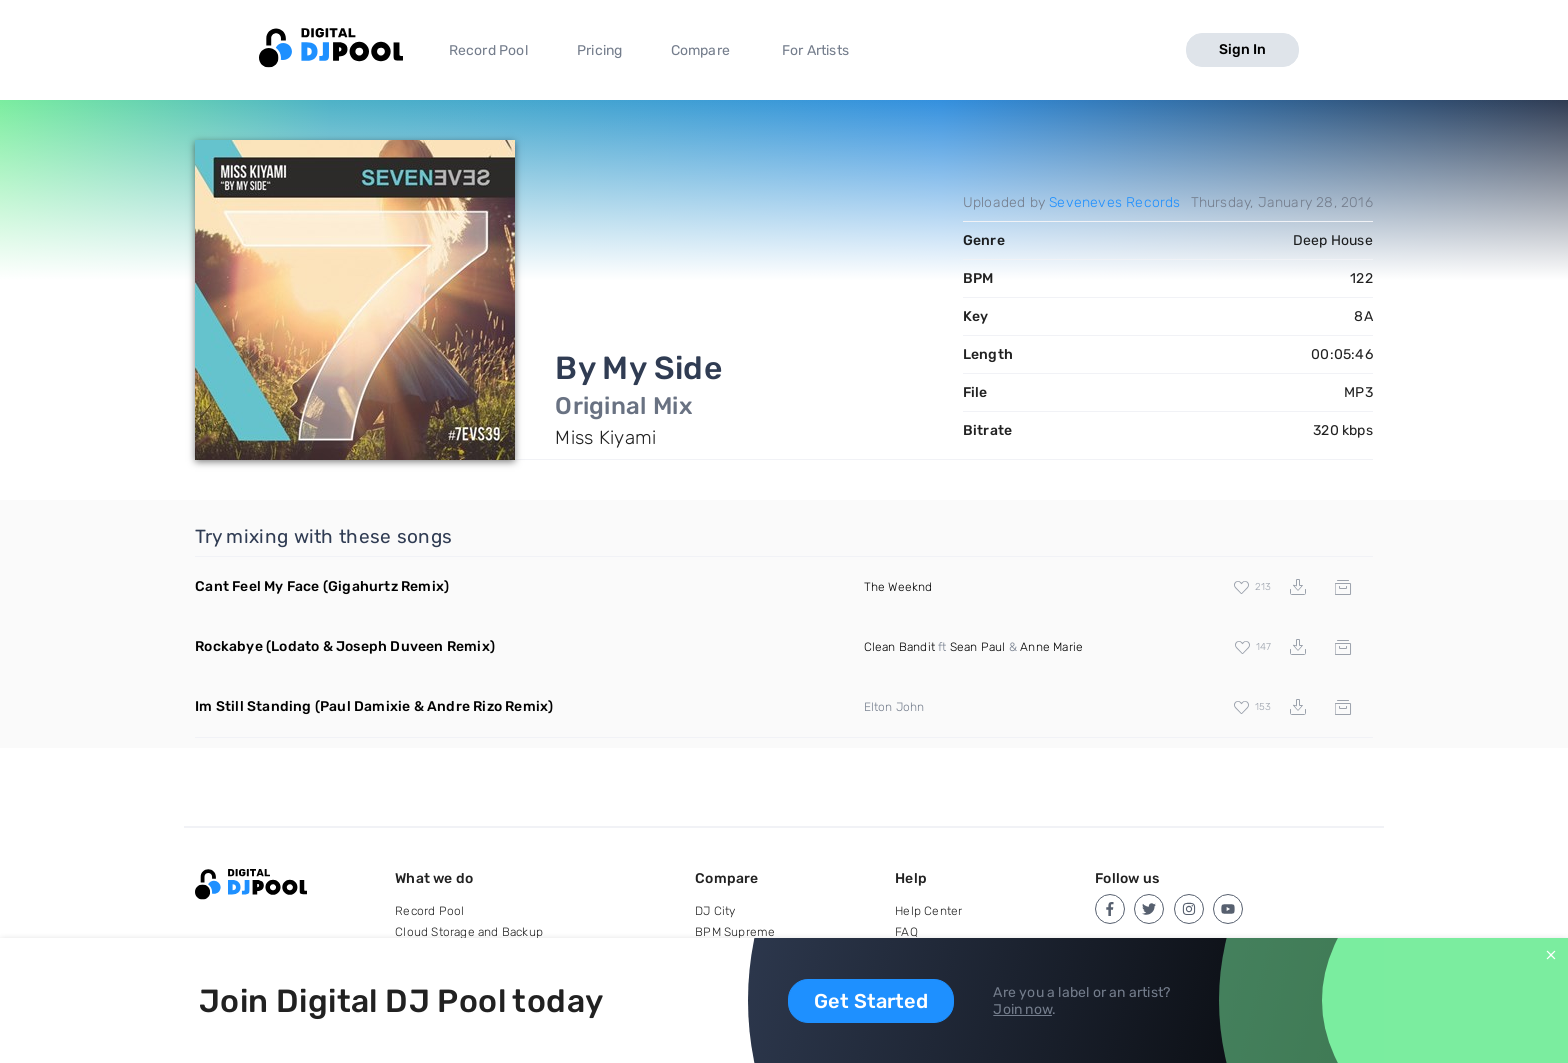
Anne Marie (1051, 647)
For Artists (815, 50)
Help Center (928, 911)
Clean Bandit (899, 647)
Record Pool (488, 50)
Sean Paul (978, 647)
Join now (1022, 1009)
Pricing (599, 50)
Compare (700, 50)
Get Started (871, 1001)
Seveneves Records (1114, 202)
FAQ (906, 932)
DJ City (715, 911)
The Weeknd (898, 587)
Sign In (1242, 49)
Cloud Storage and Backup (469, 932)
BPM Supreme (735, 932)
